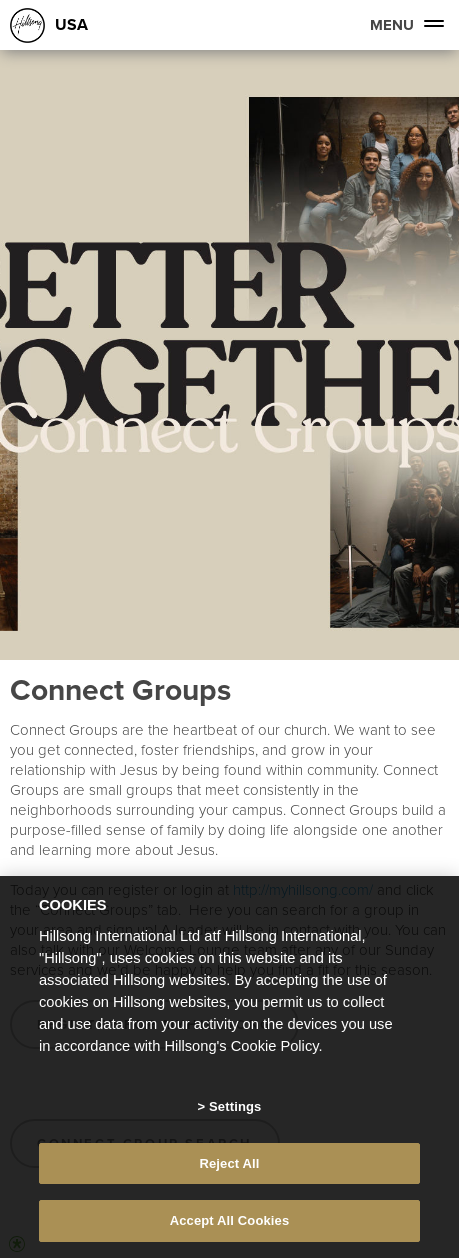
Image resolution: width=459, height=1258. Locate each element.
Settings (235, 1106)
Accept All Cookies (230, 1220)
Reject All (229, 1163)
